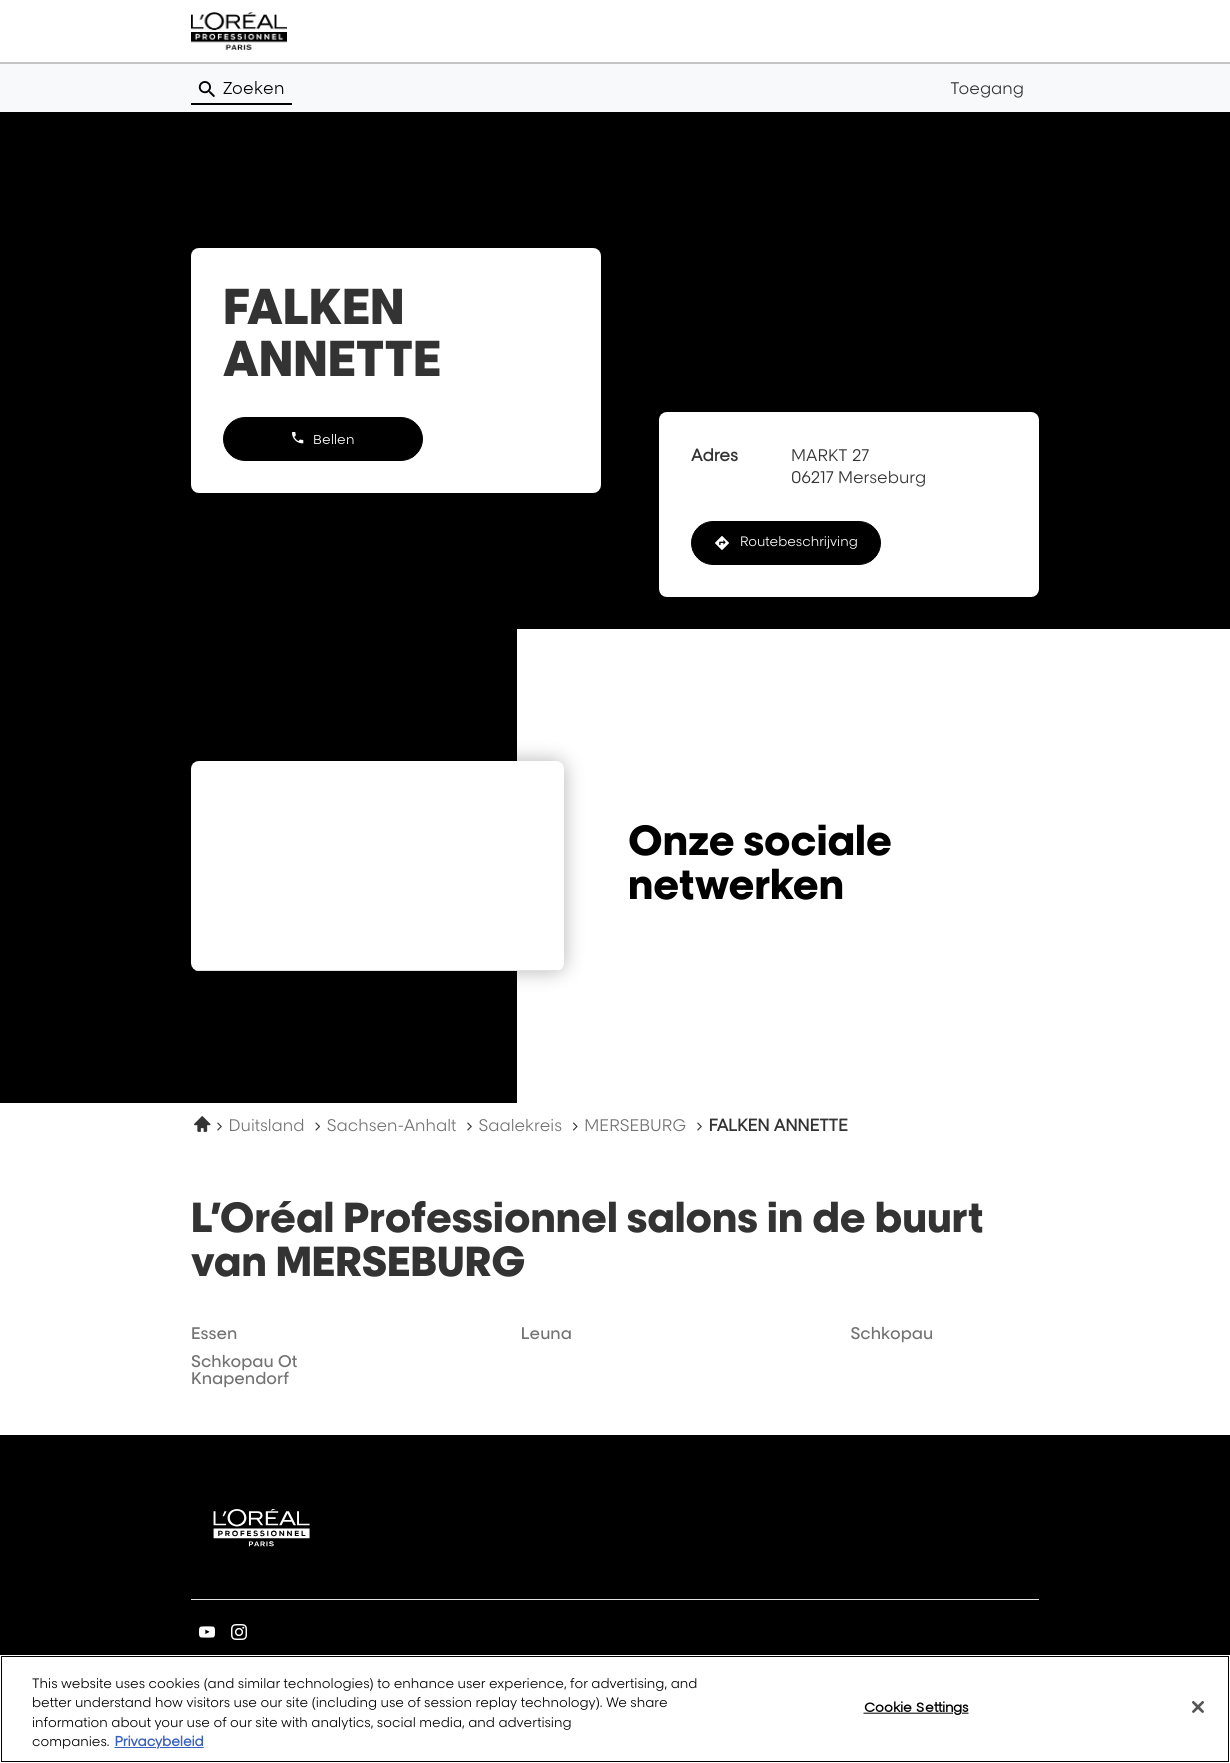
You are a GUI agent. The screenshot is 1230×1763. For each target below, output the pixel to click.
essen (214, 1333)
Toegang (987, 88)
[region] (615, 1709)
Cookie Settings (916, 1707)
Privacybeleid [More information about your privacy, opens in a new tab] (158, 1742)
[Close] (1198, 1707)
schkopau (891, 1333)
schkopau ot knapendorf (244, 1370)
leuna (546, 1333)
